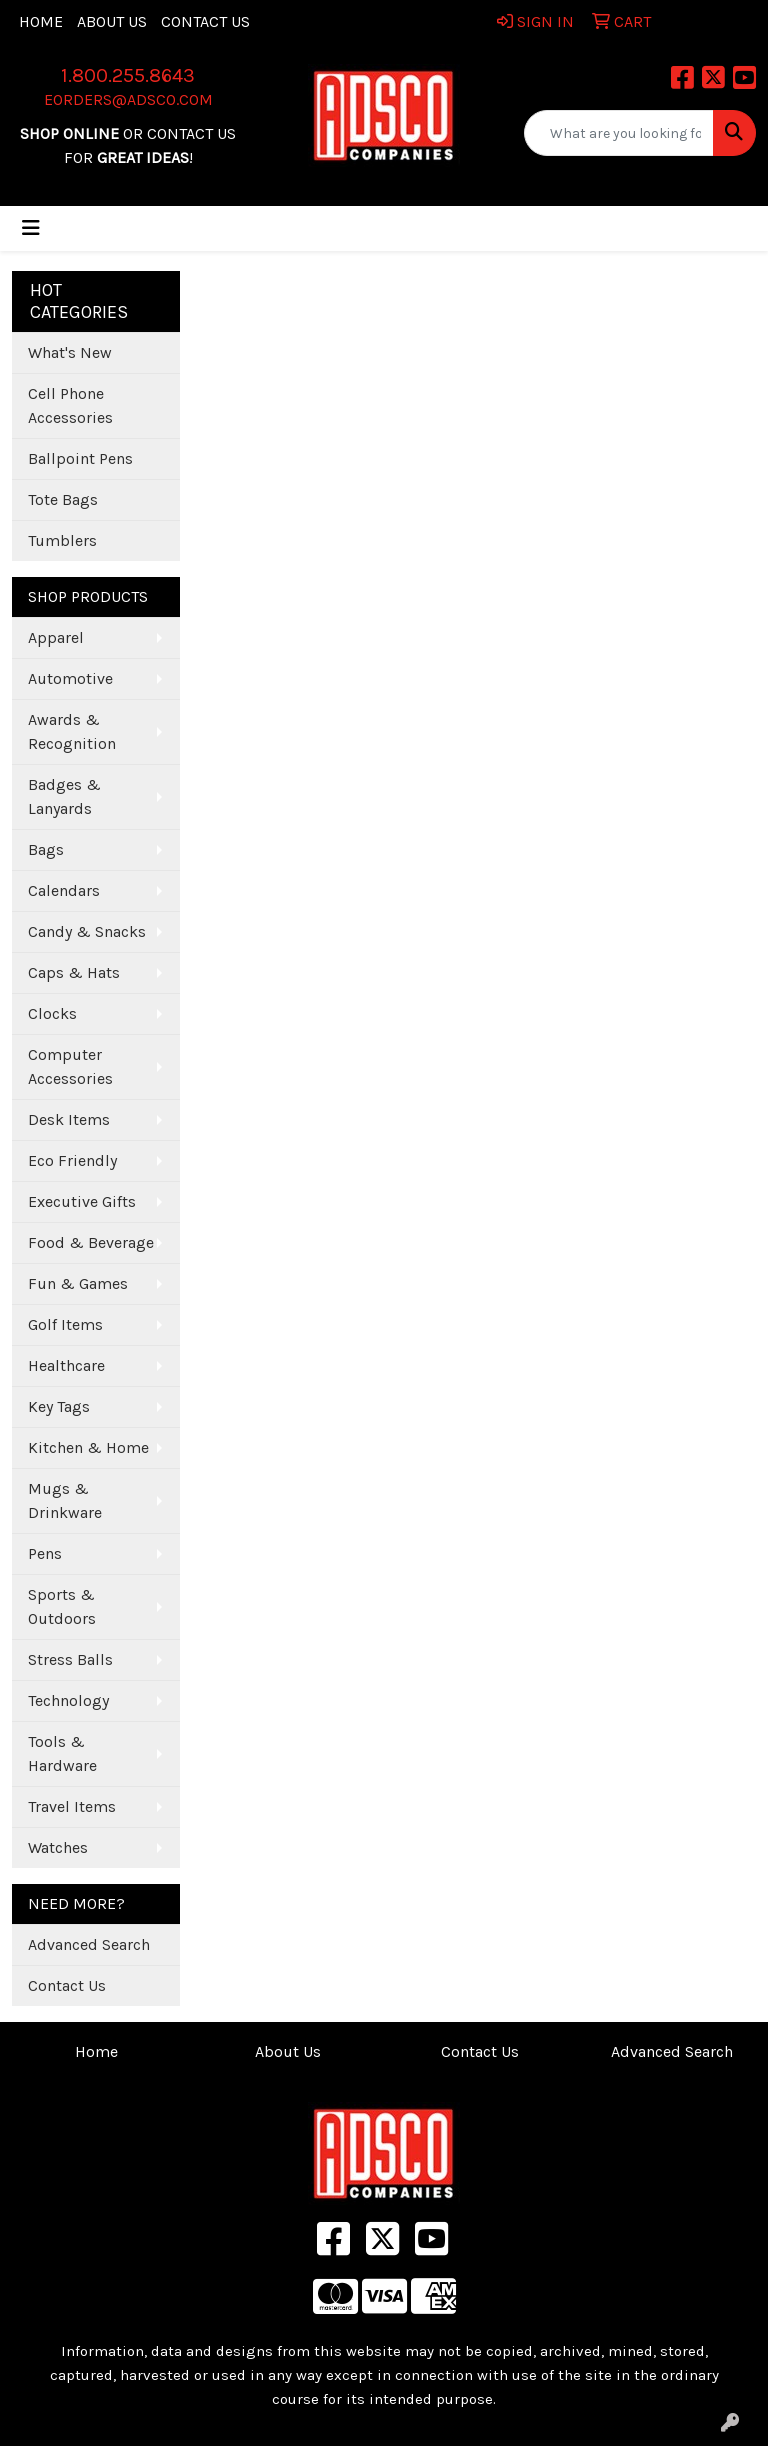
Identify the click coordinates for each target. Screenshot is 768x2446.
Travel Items (72, 1806)
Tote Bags (63, 499)
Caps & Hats (74, 972)
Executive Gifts (82, 1201)
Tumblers (62, 540)
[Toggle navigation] (31, 228)
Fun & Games (78, 1283)
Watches (58, 1847)
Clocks (52, 1013)
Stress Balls (70, 1659)
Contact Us (205, 21)
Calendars (64, 890)
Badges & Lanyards (64, 796)
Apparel (56, 637)
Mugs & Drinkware (65, 1500)
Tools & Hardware (62, 1753)
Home (41, 21)
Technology (68, 1700)
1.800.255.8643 (128, 75)
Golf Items (65, 1324)
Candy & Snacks (87, 931)
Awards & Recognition (72, 731)
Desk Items (69, 1119)
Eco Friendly (72, 1160)
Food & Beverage (91, 1242)
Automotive (70, 678)
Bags (46, 849)
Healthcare (66, 1365)
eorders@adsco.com (128, 99)
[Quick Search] (619, 133)
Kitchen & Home (88, 1447)
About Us (112, 21)
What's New (70, 352)
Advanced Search (89, 1944)
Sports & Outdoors (62, 1606)
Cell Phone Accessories (70, 405)
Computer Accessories (70, 1066)
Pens (45, 1553)
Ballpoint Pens (80, 458)
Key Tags (59, 1406)
